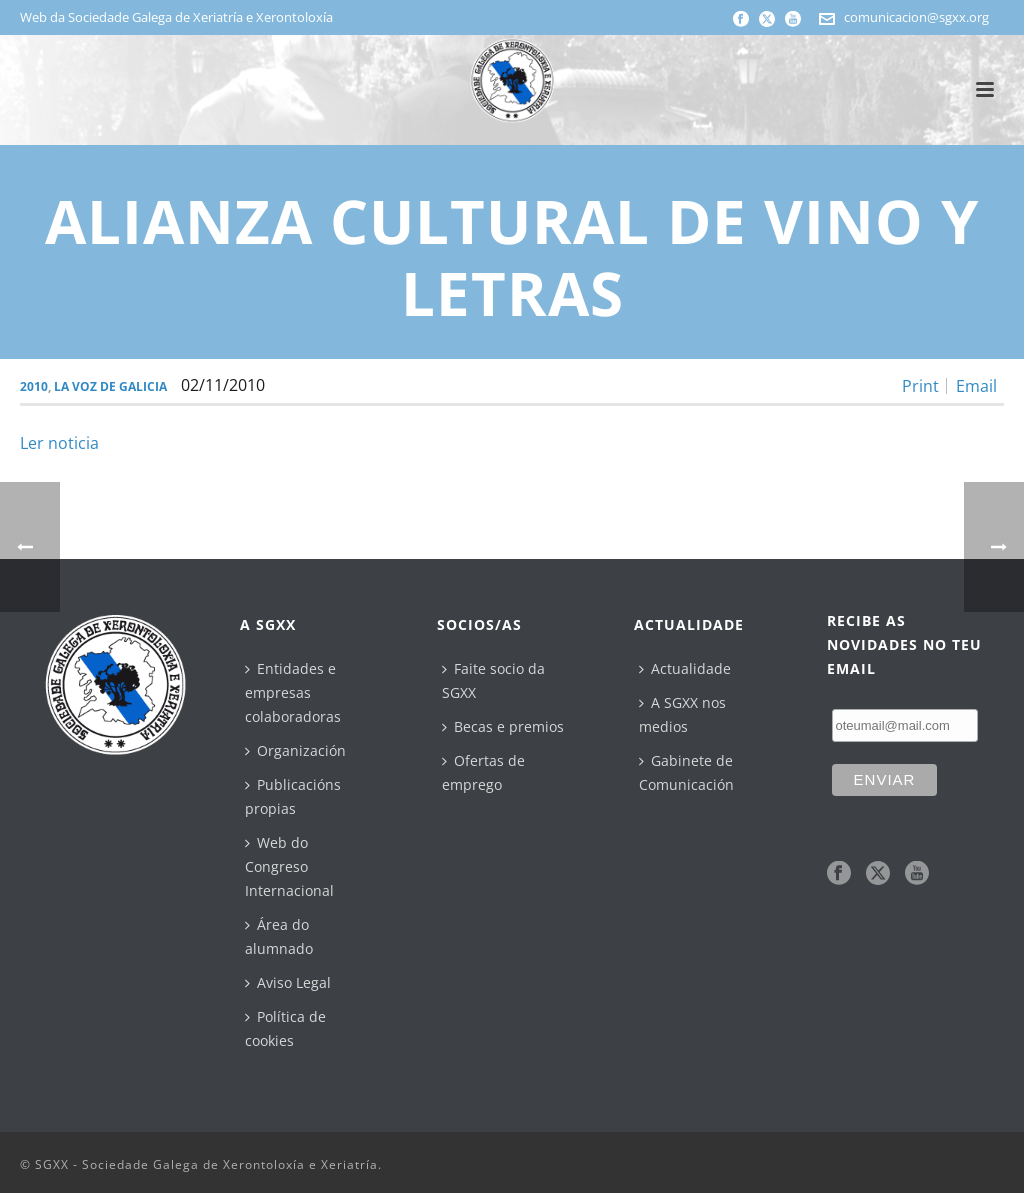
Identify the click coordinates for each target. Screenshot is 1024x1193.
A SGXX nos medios (682, 714)
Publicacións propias (293, 796)
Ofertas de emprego (483, 772)
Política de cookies (285, 1028)
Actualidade (685, 668)
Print (920, 386)
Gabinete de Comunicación (686, 772)
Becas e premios (503, 726)
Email (976, 386)
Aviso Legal (288, 982)
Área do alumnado (279, 936)
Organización (295, 750)
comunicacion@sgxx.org (916, 17)
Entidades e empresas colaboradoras (293, 692)
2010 (34, 386)
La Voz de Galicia (110, 386)
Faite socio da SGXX (493, 680)
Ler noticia (59, 443)
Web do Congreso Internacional (289, 866)
